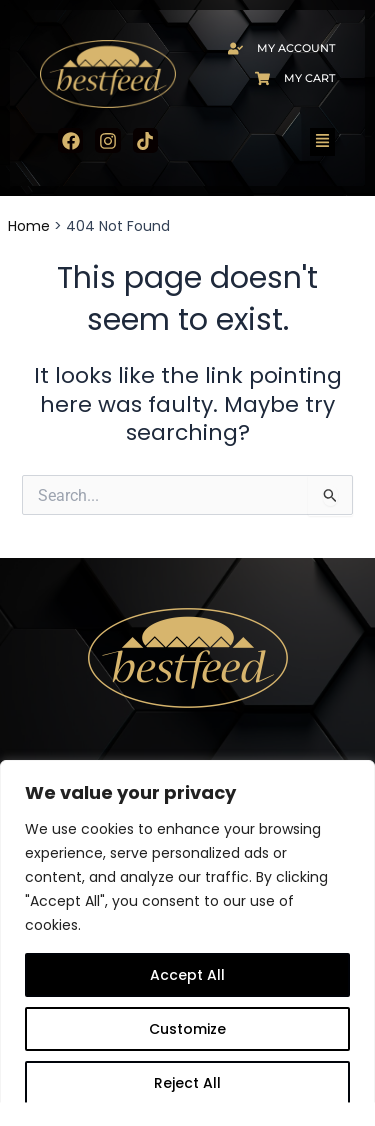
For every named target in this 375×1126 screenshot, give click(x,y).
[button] (323, 142)
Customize (187, 1029)
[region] (187, 943)
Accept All (187, 975)
